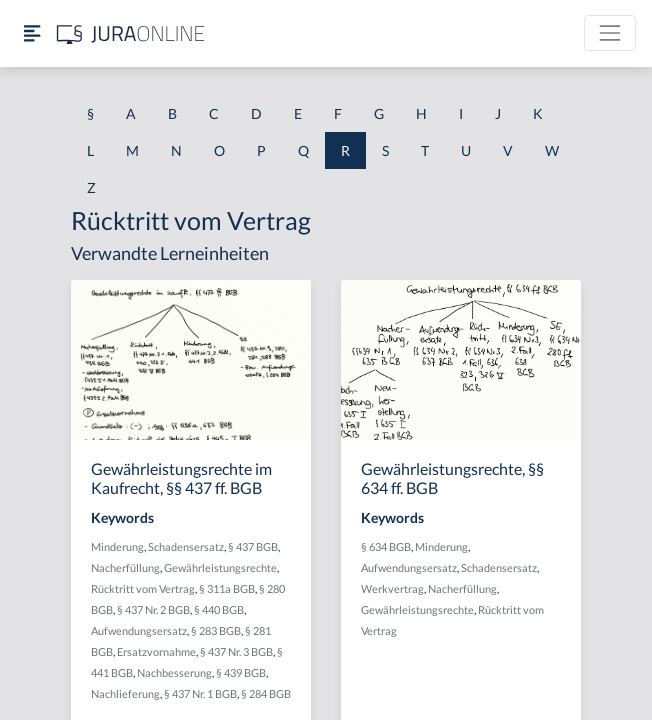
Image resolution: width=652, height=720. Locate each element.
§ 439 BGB (241, 672)
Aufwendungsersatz (139, 630)
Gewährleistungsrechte (220, 567)
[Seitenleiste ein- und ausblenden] (32, 33)
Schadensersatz (186, 546)
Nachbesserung (174, 672)
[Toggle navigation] (610, 33)
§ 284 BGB (266, 693)
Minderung (117, 546)
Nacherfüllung (125, 567)
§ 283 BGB (216, 630)
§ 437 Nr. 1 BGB (200, 693)
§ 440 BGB (219, 609)
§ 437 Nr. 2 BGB (153, 609)
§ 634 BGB (386, 546)
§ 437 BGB (253, 546)
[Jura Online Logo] (131, 33)
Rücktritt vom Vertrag (143, 588)
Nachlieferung (125, 693)
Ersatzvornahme (156, 651)
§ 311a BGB (227, 588)
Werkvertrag (392, 588)
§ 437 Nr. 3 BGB (236, 651)
